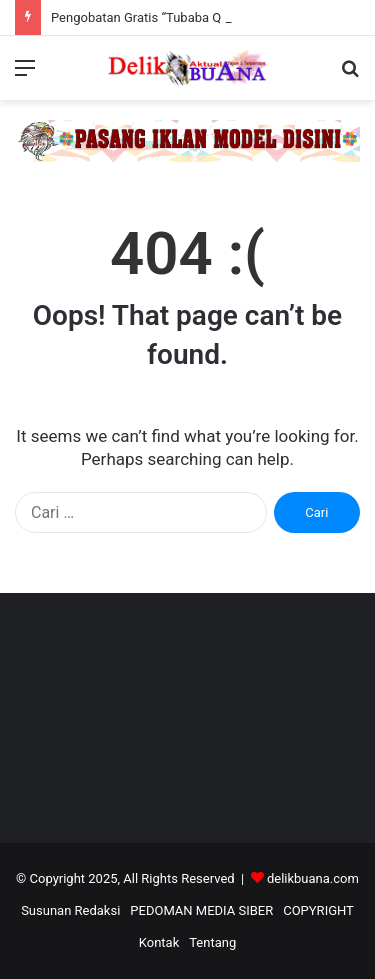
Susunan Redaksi (70, 910)
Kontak (159, 942)
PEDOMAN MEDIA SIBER (201, 910)
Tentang (212, 942)
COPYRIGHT (318, 910)
